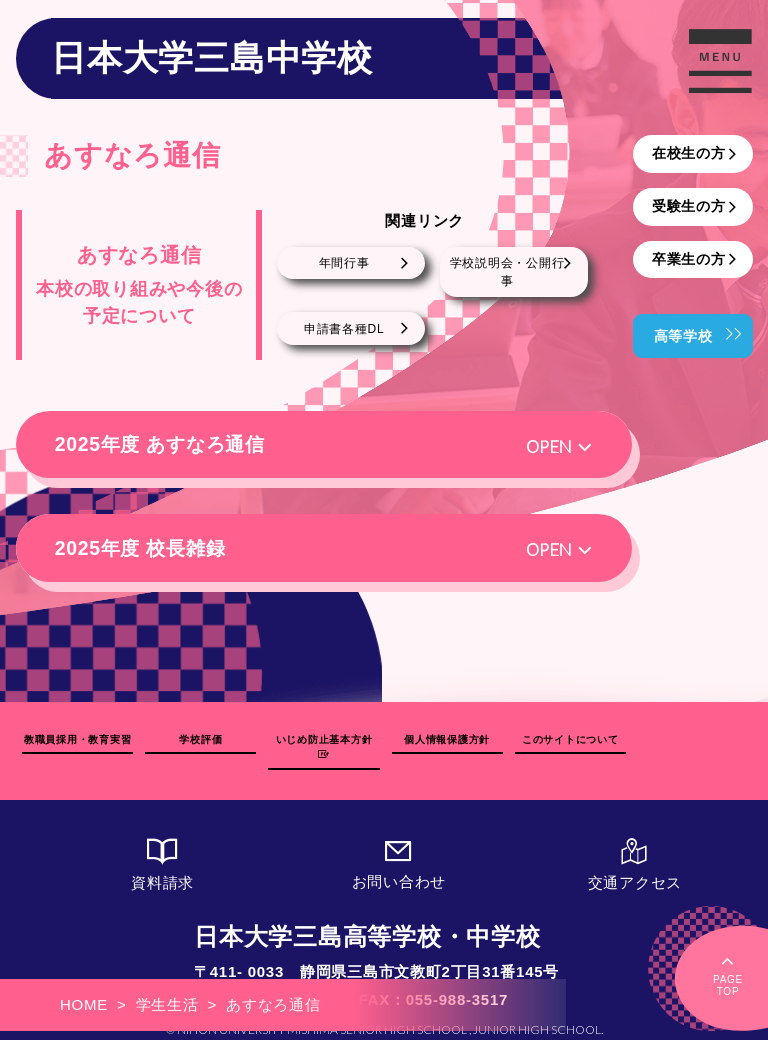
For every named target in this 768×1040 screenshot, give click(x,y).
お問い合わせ (399, 853)
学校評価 (200, 744)
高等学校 (683, 336)
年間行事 (344, 263)
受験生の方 (689, 206)
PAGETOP (728, 973)
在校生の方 (689, 153)
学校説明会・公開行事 (507, 272)
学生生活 (167, 1004)
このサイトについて (570, 744)
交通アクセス (635, 854)
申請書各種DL (344, 329)
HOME (84, 1004)
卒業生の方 (689, 259)
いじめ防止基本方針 (323, 744)
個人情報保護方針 (447, 744)
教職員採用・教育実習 (78, 744)
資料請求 (163, 854)
